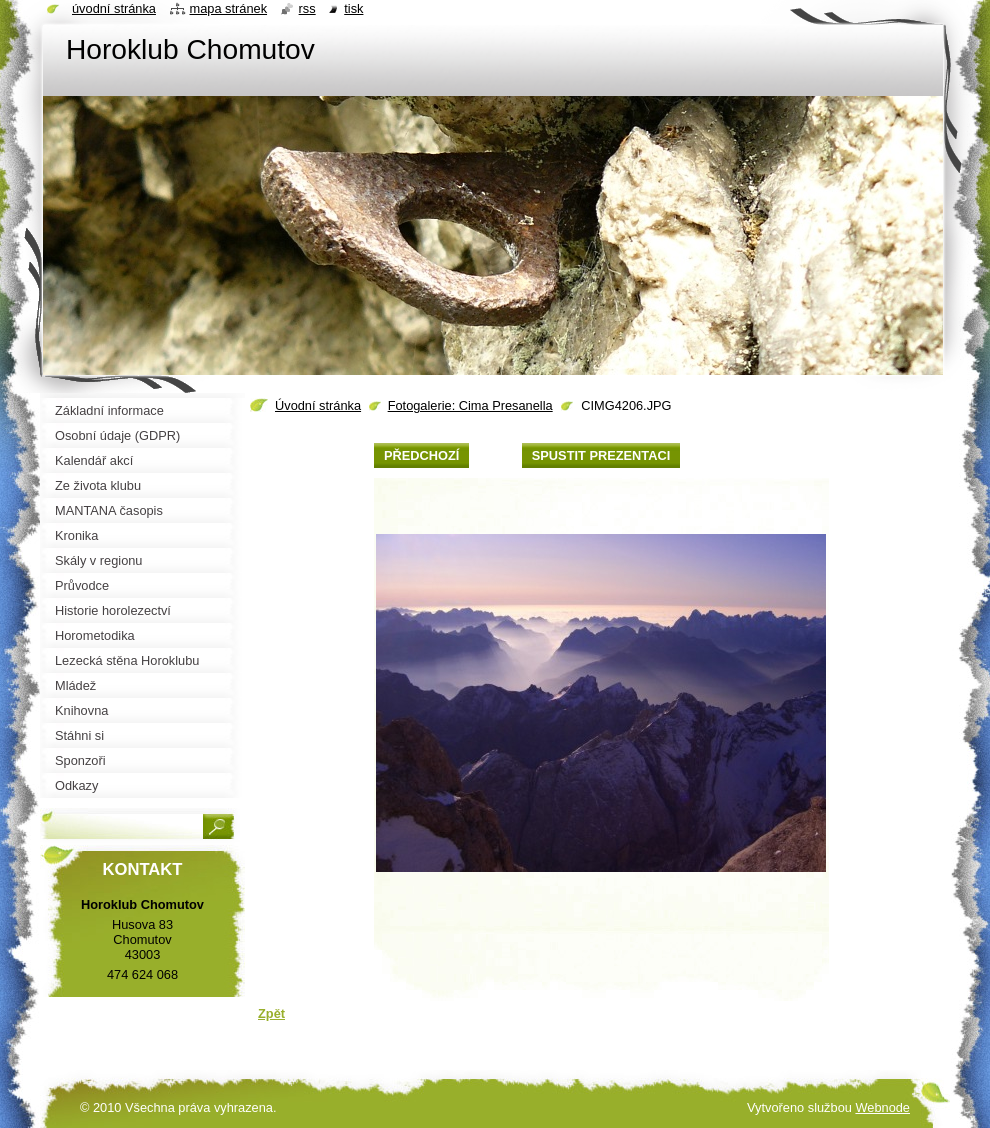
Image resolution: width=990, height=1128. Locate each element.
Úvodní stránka (318, 405)
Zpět (271, 1013)
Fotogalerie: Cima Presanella (470, 405)
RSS (307, 8)
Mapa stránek (229, 8)
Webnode (882, 1107)
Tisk (353, 8)
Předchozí (421, 455)
